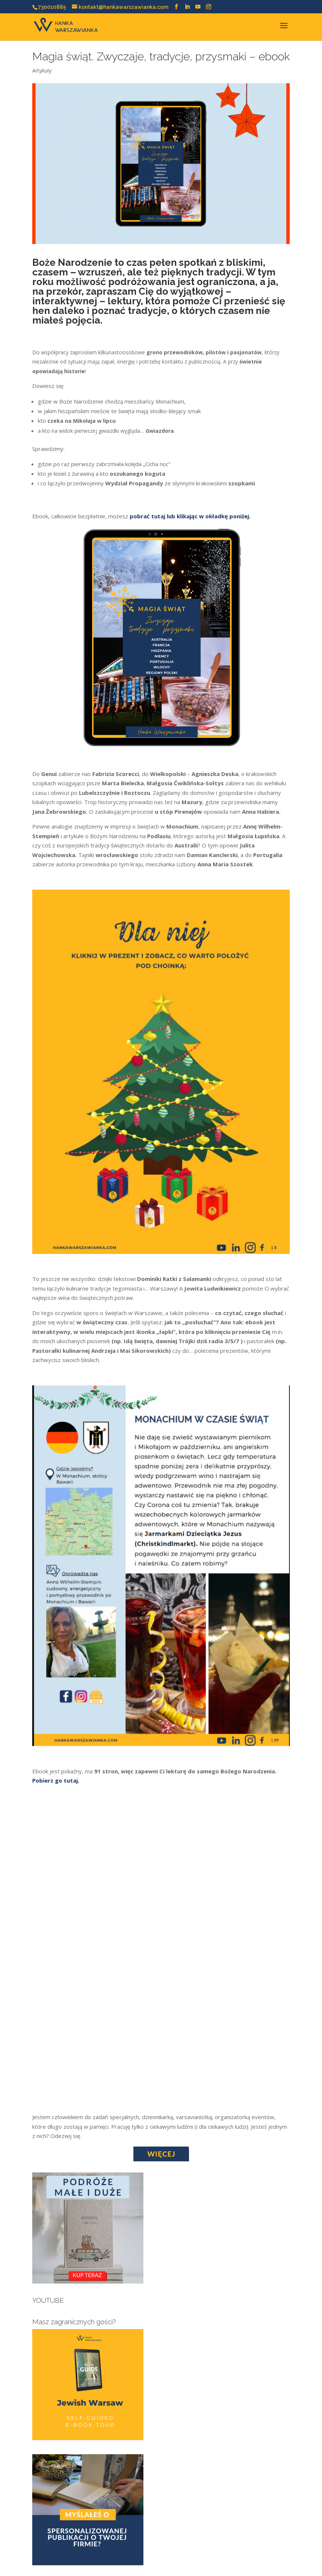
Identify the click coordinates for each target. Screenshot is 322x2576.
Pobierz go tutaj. (55, 1780)
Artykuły (42, 70)
